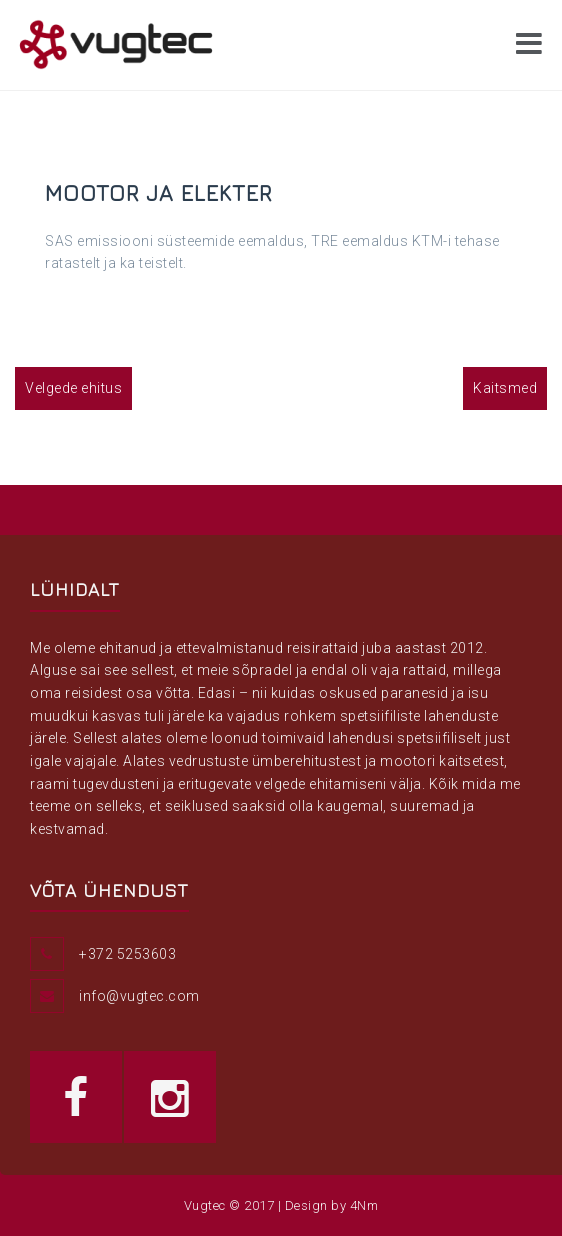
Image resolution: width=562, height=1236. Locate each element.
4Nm (364, 1205)
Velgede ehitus (73, 388)
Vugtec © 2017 (229, 1205)
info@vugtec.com (139, 996)
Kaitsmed (505, 388)
